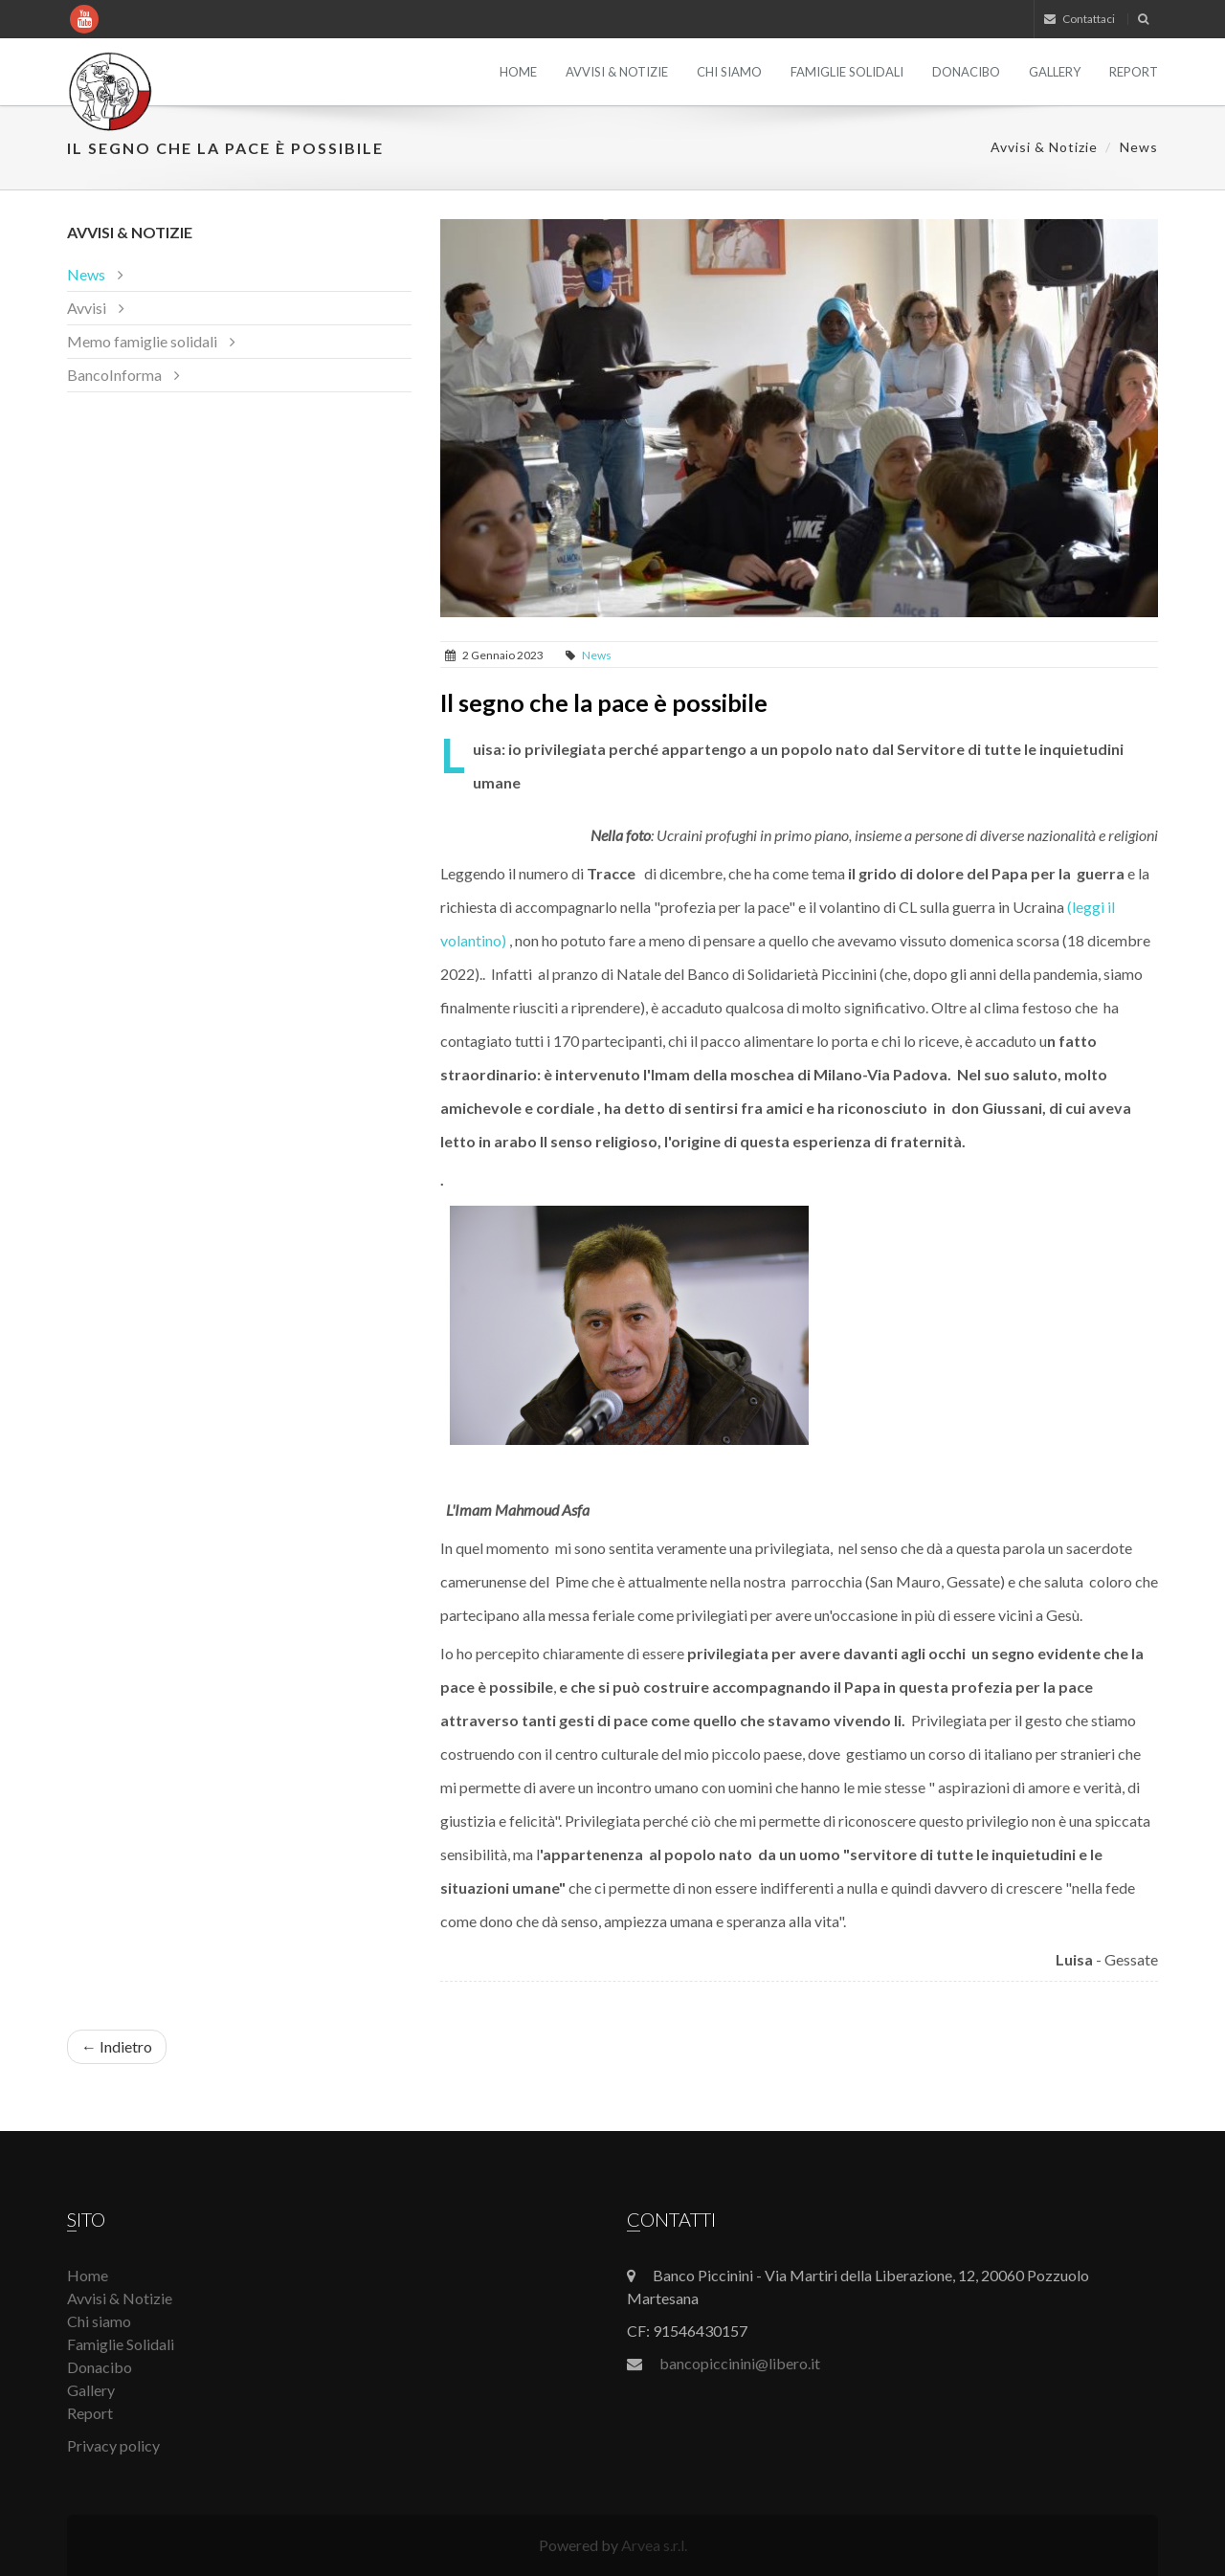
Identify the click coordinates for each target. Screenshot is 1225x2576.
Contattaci (1079, 18)
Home (518, 71)
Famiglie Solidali (847, 71)
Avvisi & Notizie (617, 71)
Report (1133, 71)
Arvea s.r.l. (654, 2545)
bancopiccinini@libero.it (739, 2363)
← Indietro (116, 2046)
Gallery (1054, 71)
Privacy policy (113, 2445)
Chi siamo (729, 71)
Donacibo (966, 71)
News (1139, 147)
